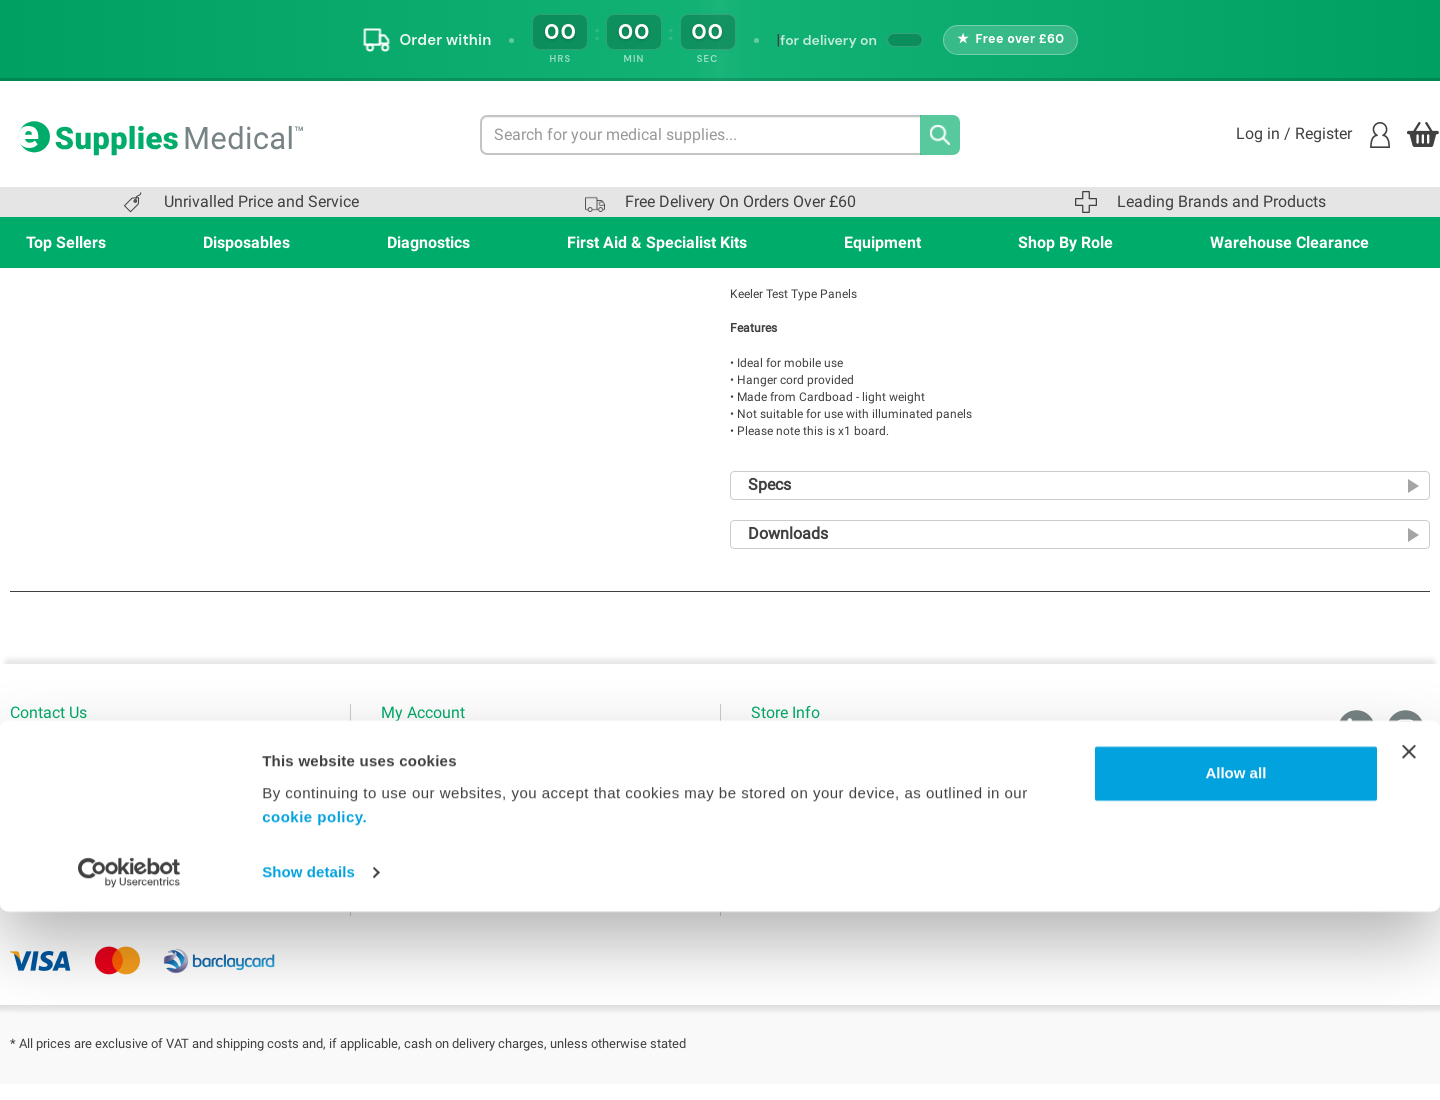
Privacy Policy (794, 814)
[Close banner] (1409, 940)
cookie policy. (314, 1005)
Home (769, 752)
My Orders (413, 814)
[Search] (940, 135)
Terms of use (790, 783)
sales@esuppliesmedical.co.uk (104, 852)
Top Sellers (66, 242)
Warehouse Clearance (1289, 242)
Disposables (246, 242)
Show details (308, 1060)
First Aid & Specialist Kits (657, 242)
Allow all (1235, 961)
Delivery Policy (795, 876)
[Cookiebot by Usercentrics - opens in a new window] (129, 1061)
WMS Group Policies (813, 845)
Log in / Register (1313, 135)
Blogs (398, 845)
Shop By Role (1065, 242)
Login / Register (430, 783)
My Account (418, 752)
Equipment (882, 242)
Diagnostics (428, 242)
